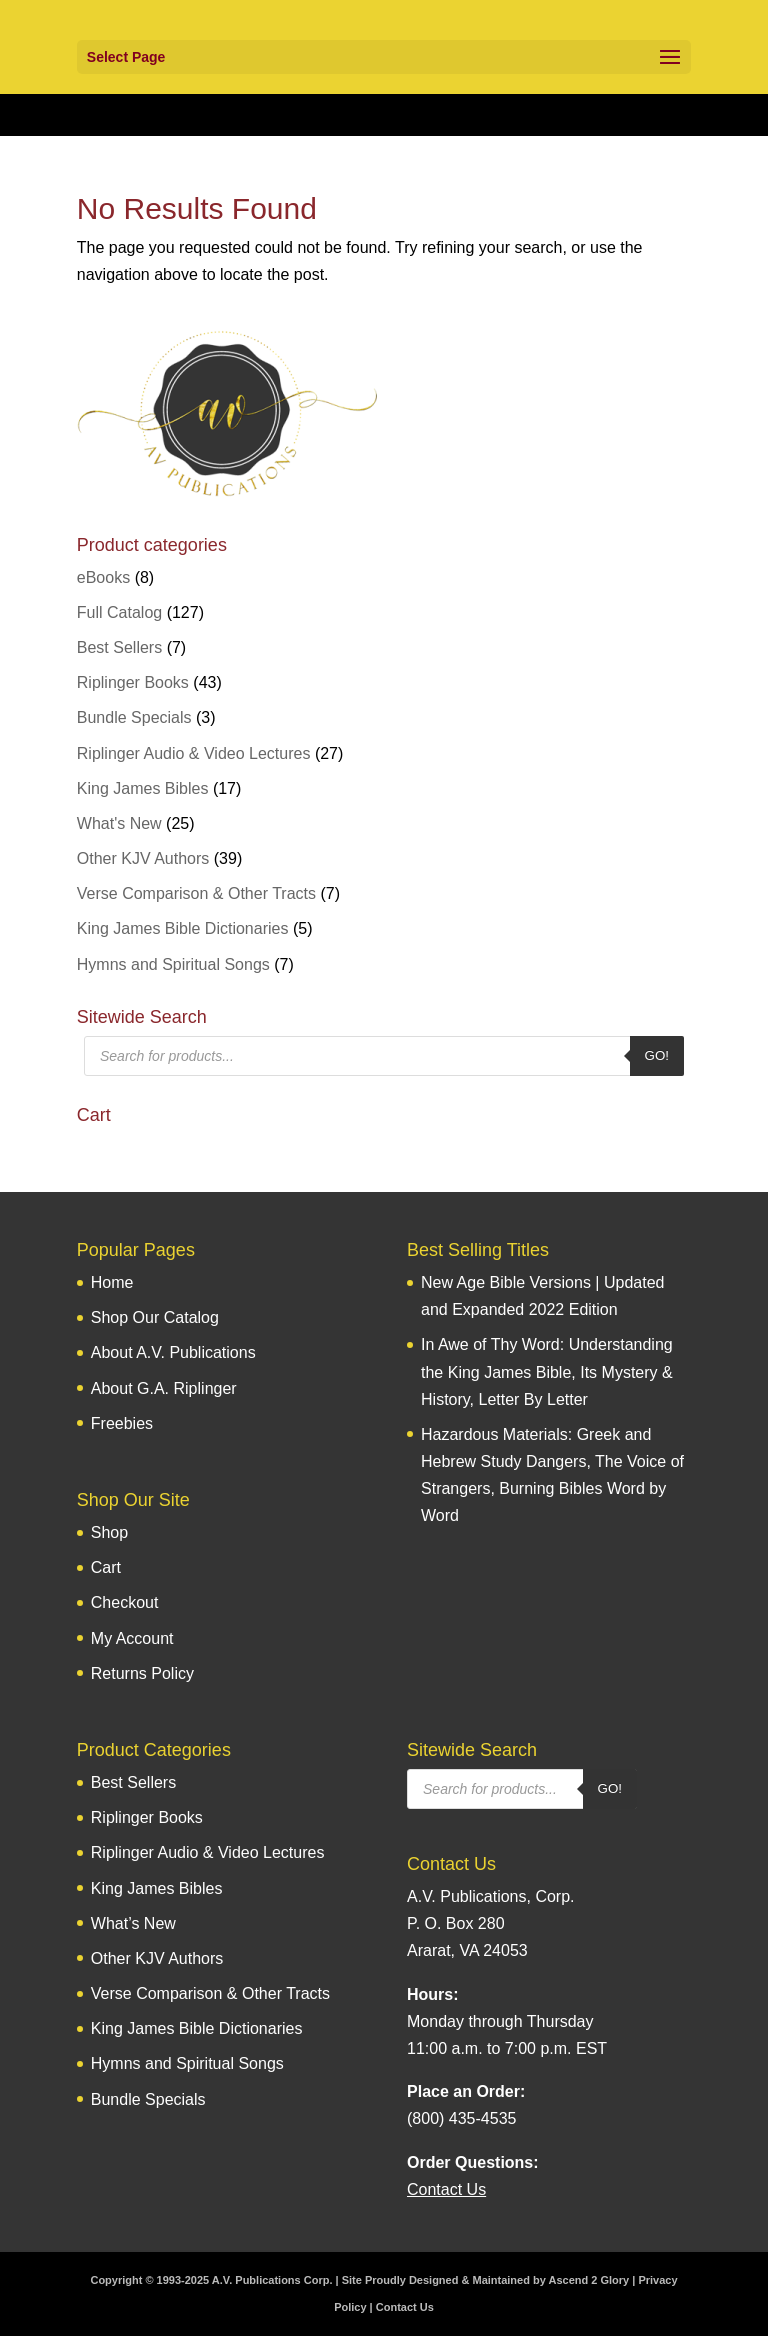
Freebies (122, 1423)
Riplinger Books (133, 682)
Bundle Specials (134, 717)
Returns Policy (142, 1673)
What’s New (133, 1923)
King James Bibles (143, 788)
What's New (119, 823)
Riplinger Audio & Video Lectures (194, 753)
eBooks (103, 577)
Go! (657, 1055)
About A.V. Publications (173, 1352)
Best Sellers (119, 647)
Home (112, 1282)
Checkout (125, 1602)
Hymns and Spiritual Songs (173, 964)
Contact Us (405, 2307)
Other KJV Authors (143, 858)
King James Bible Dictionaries (183, 928)
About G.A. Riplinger (164, 1388)
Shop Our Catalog (155, 1317)
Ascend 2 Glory (588, 2280)
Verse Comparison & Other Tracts (196, 893)
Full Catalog (119, 612)
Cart (106, 1567)
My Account (132, 1638)
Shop (109, 1532)
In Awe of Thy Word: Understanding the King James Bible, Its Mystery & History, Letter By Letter (547, 1371)
